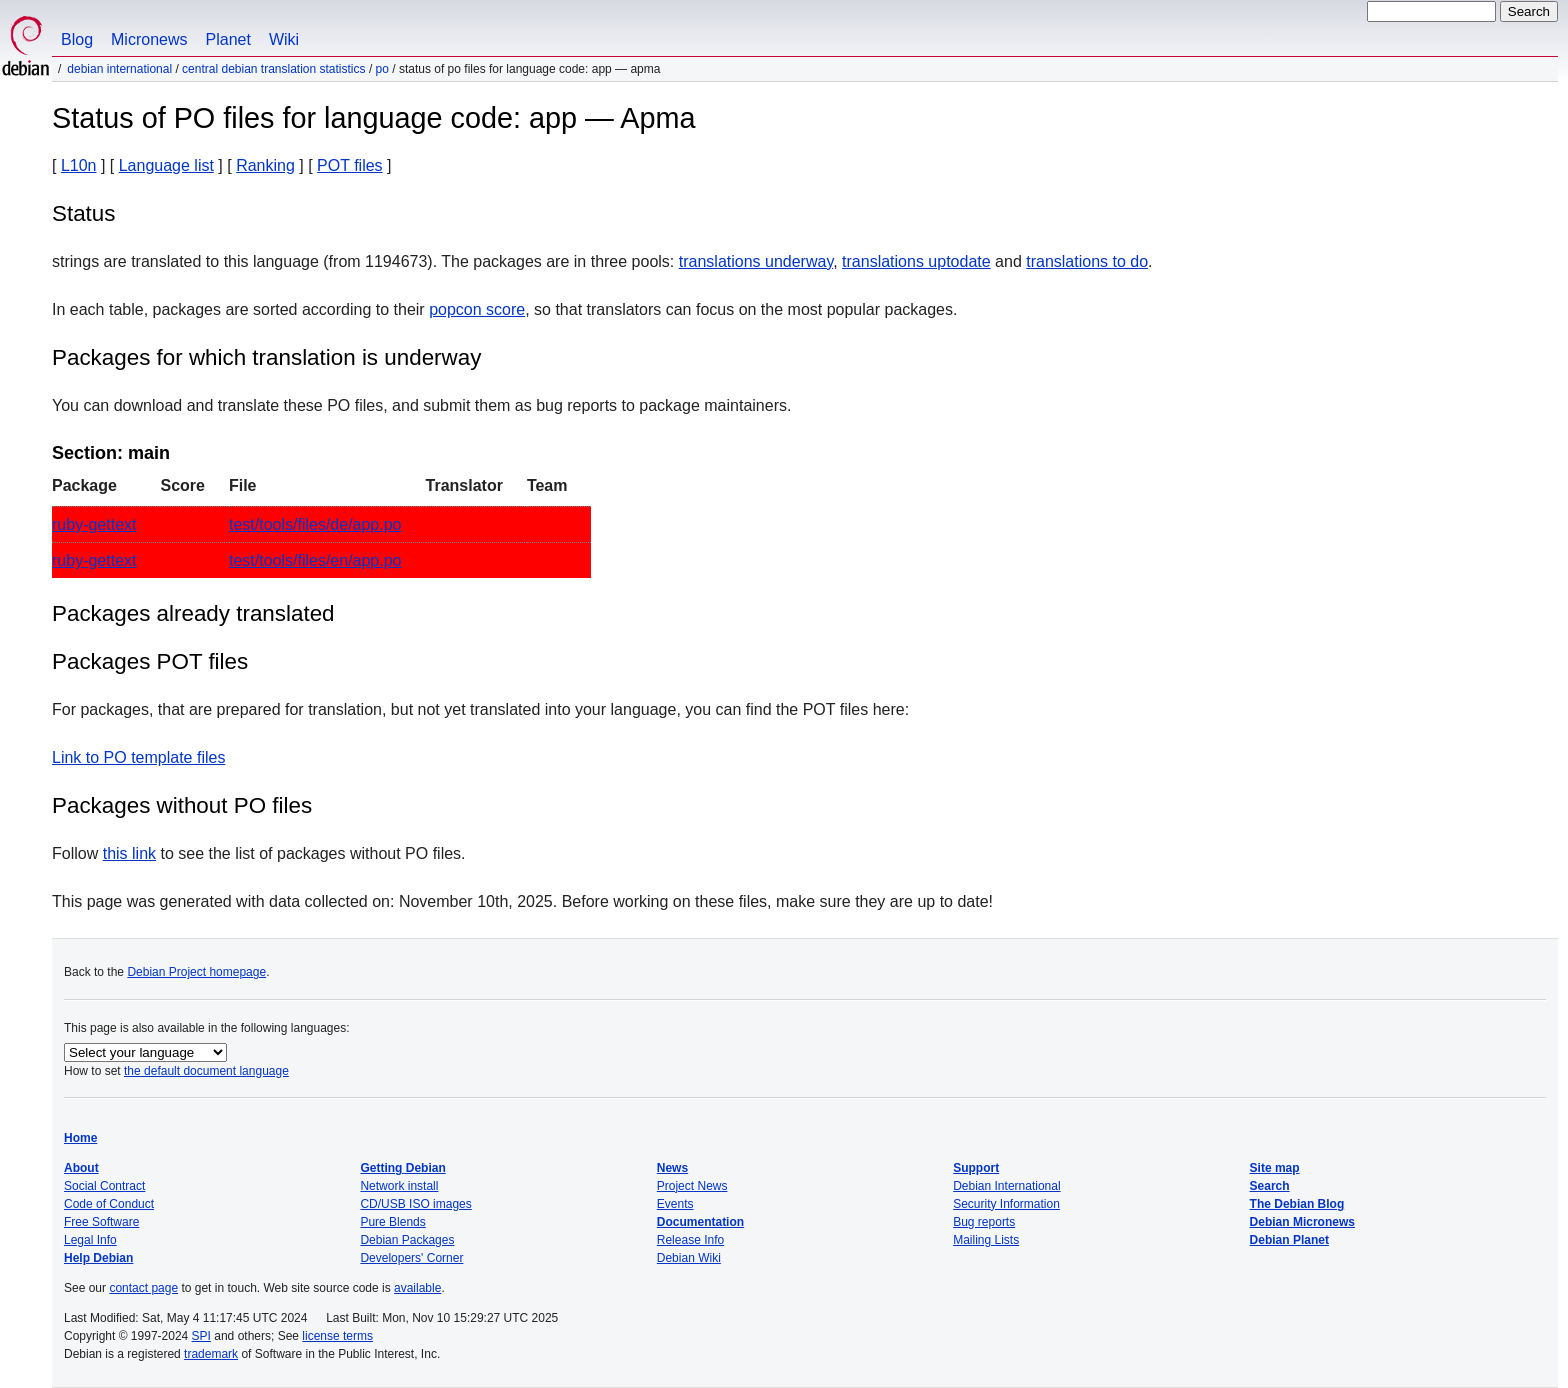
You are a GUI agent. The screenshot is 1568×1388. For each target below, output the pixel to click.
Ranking (265, 165)
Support (976, 1168)
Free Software (101, 1222)
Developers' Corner (411, 1258)
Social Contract (104, 1186)
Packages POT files (150, 661)
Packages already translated (193, 613)
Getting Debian (402, 1168)
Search (1270, 1186)
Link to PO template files (138, 757)
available (417, 1288)
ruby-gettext (94, 524)
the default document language (206, 1071)
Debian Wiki (689, 1258)
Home (80, 1138)
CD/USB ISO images (415, 1204)
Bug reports (984, 1222)
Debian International (119, 69)
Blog (77, 39)
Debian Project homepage (196, 972)
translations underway (756, 261)
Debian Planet (1289, 1240)
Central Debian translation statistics (273, 69)
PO (382, 69)
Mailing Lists (986, 1240)
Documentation (700, 1222)
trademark (211, 1354)
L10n (79, 165)
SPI (201, 1336)
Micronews (149, 39)
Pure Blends (392, 1222)
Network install (399, 1186)
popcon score (477, 309)
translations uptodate (916, 261)
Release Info (690, 1240)
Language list (166, 165)
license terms (337, 1336)
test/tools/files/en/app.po (315, 560)
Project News (692, 1186)
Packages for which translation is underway (266, 357)
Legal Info (90, 1240)
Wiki (284, 39)
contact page (143, 1288)
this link (129, 853)
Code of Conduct (109, 1204)
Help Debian (98, 1258)
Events (675, 1204)
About (81, 1168)
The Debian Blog (1297, 1204)
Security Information (1006, 1204)
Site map (1275, 1168)
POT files (350, 165)
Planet (228, 39)
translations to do (1087, 261)
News (672, 1168)
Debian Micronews (1302, 1222)
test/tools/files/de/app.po (315, 524)
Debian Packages (407, 1240)
